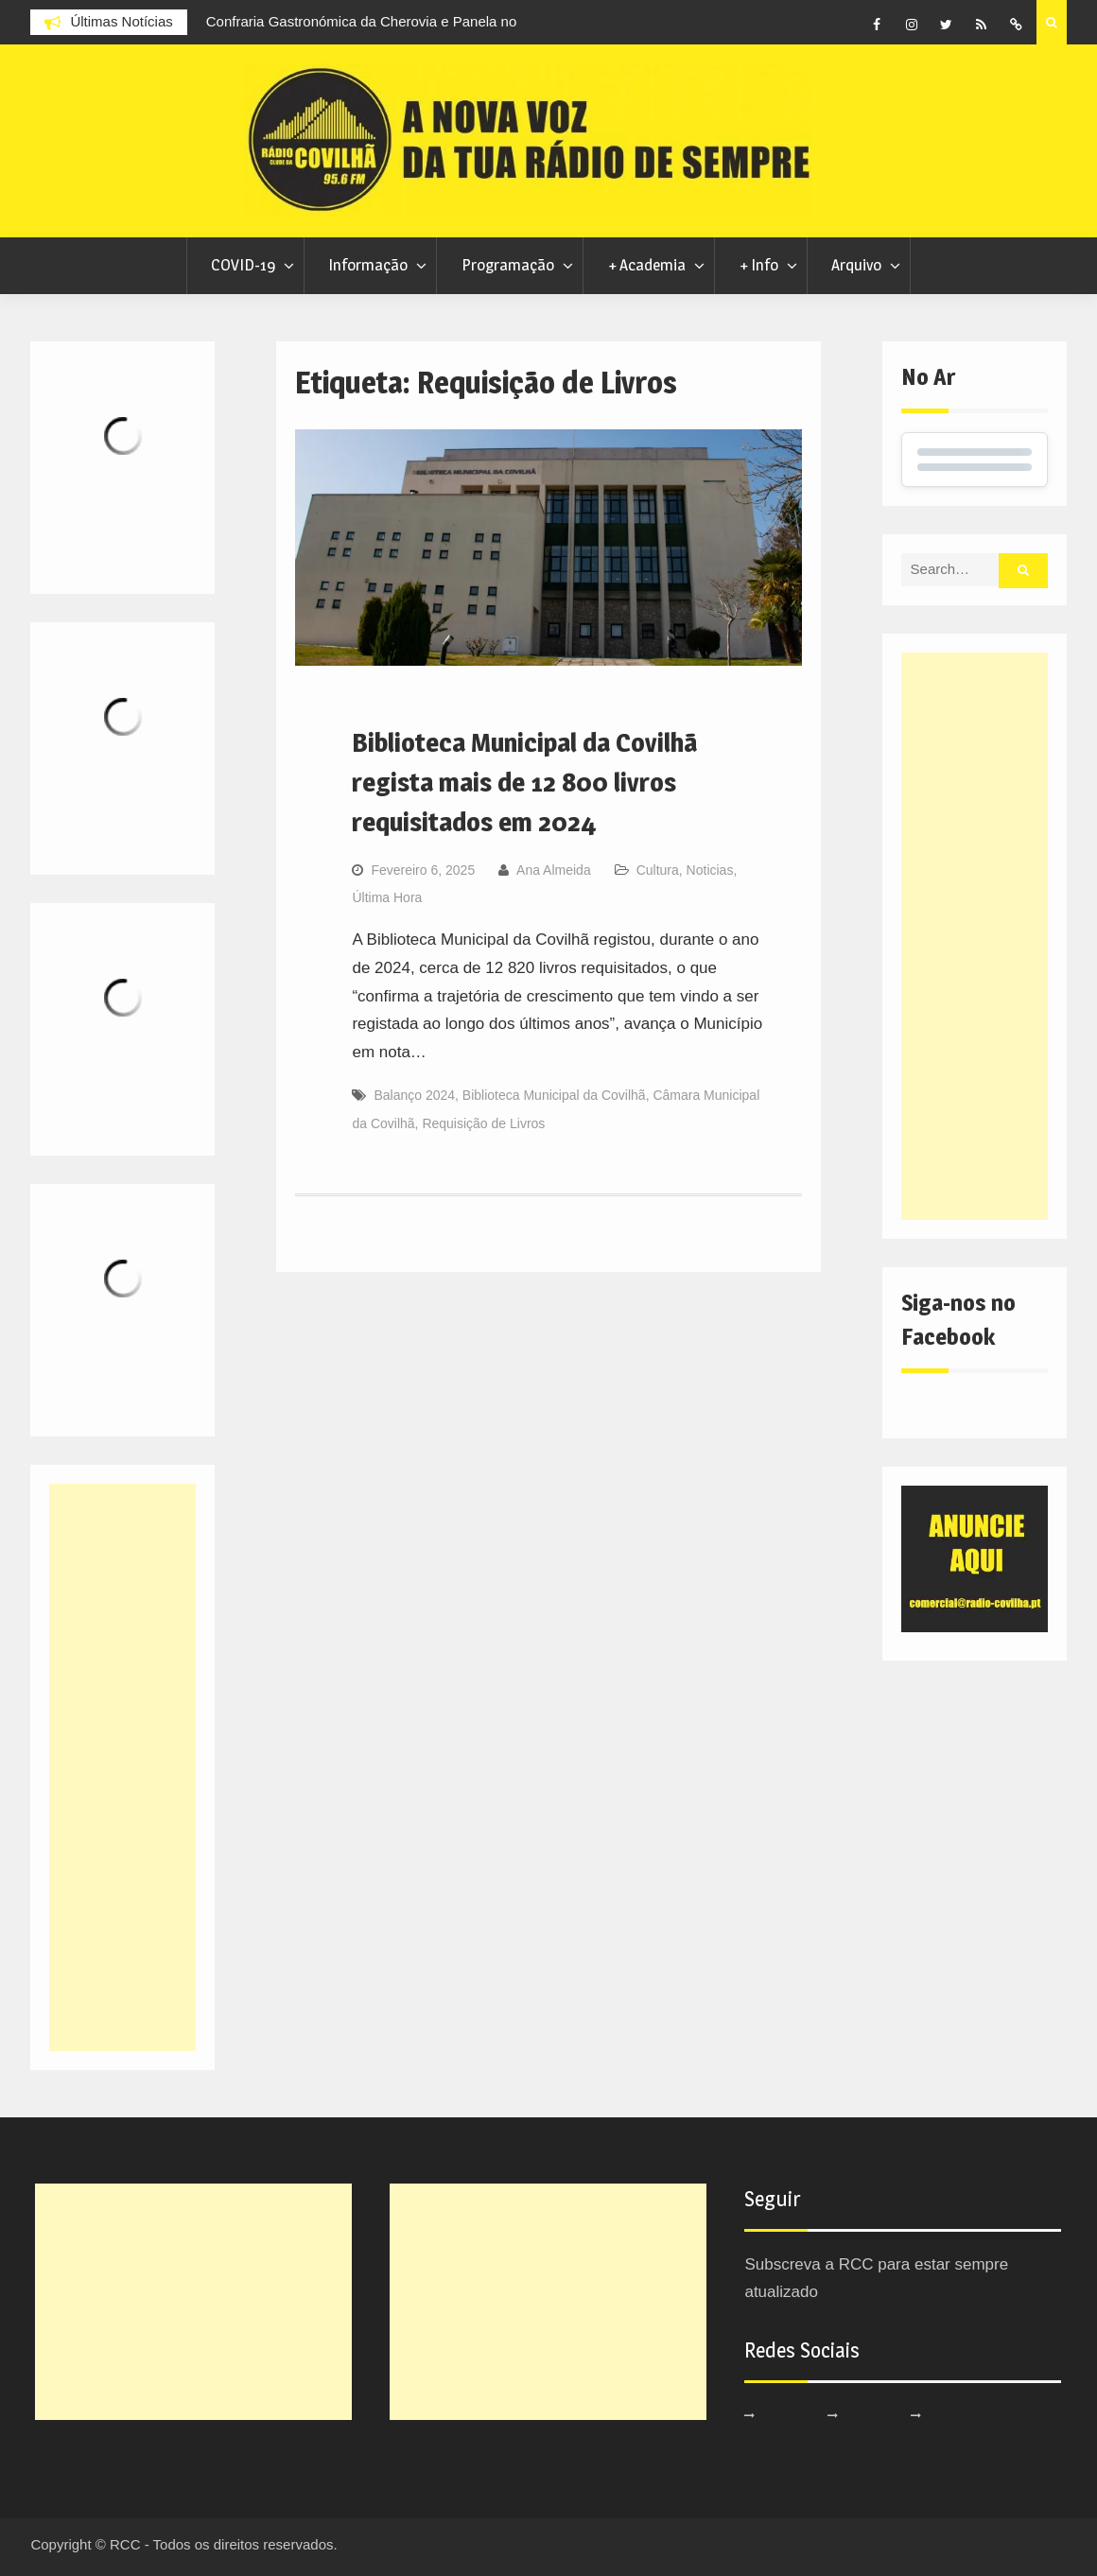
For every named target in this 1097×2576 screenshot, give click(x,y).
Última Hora (387, 897)
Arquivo (856, 264)
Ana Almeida (553, 870)
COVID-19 (243, 264)
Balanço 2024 (414, 1095)
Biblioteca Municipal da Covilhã (554, 1095)
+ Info (759, 264)
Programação (507, 264)
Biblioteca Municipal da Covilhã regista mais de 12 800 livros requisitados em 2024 (524, 782)
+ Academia (647, 264)
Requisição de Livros (483, 1123)
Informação (368, 264)
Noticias (710, 870)
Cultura (657, 870)
